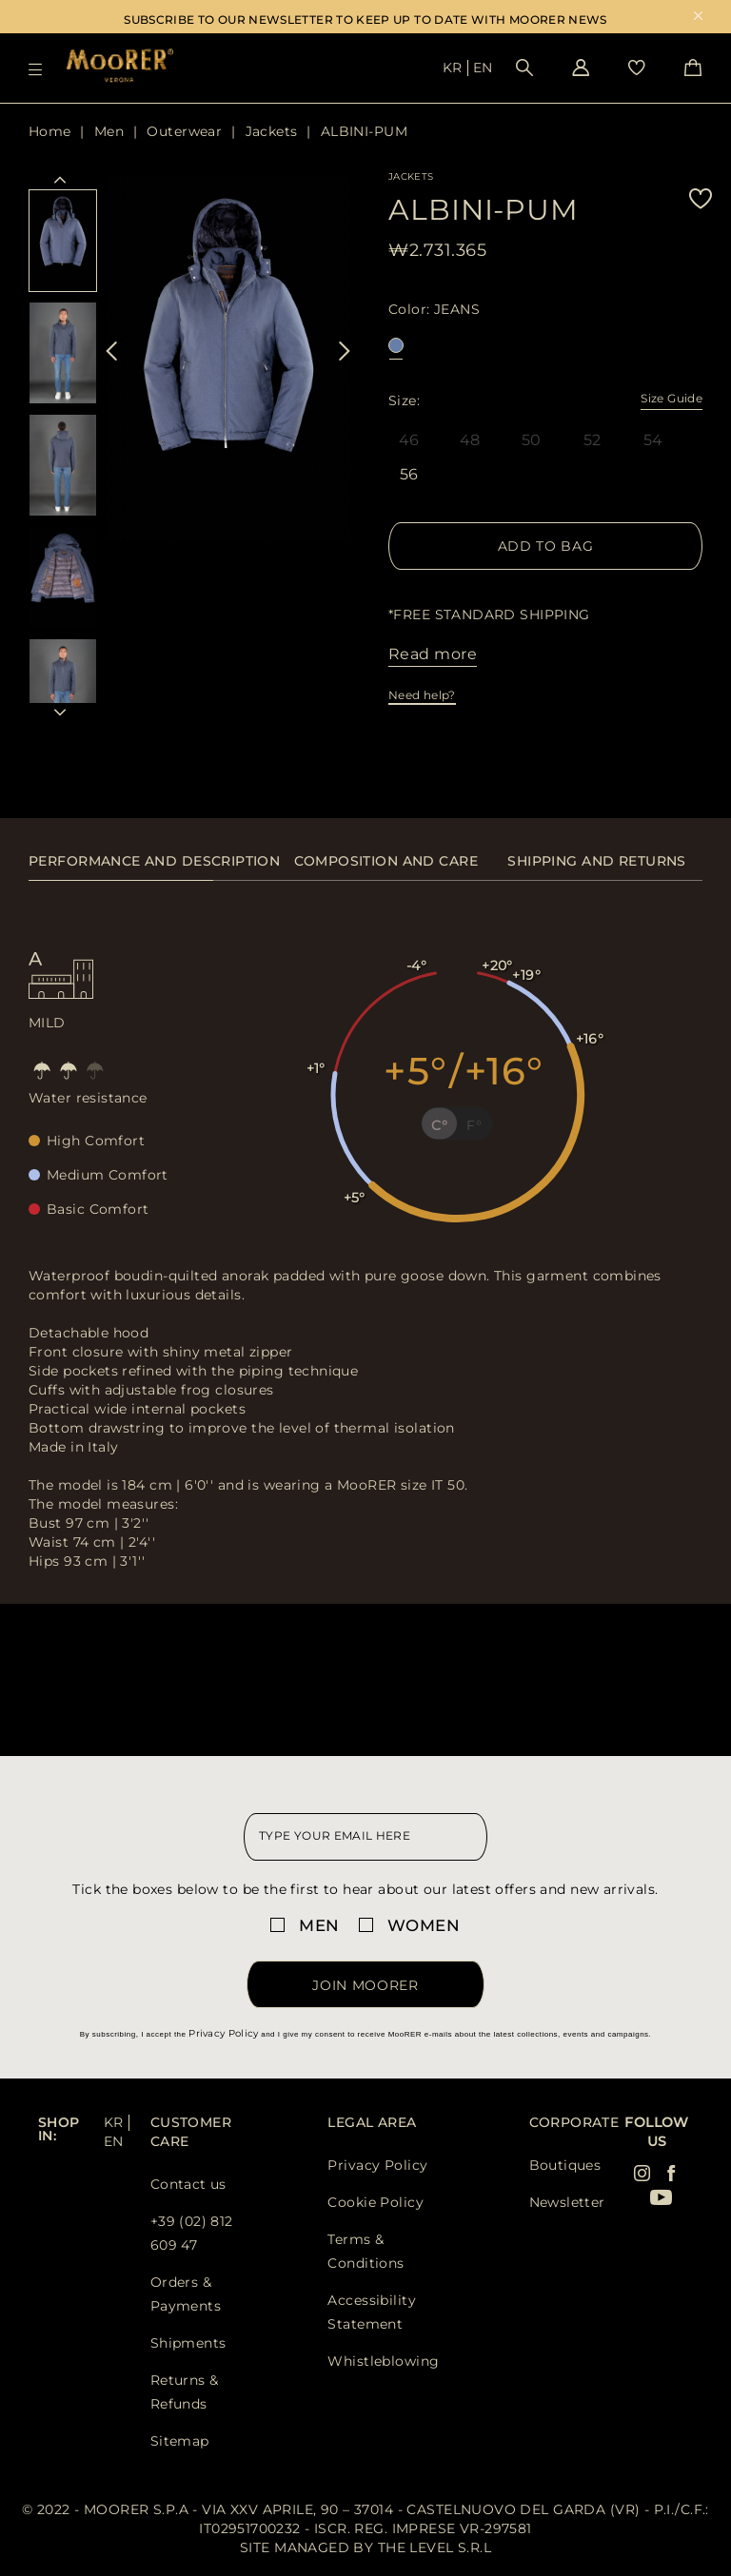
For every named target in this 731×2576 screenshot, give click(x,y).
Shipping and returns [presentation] (596, 860)
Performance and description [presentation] (154, 860)
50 (532, 440)
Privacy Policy (223, 2033)
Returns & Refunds (184, 2391)
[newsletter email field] (365, 1837)
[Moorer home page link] (120, 67)
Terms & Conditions (365, 2251)
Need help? (422, 695)
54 (653, 440)
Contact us (188, 2184)
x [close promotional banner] (698, 17)
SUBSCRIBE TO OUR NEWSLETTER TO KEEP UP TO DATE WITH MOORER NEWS (365, 19)
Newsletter (567, 2202)
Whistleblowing (383, 2361)
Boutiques (565, 2165)
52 (592, 440)
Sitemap (179, 2440)
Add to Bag (546, 546)
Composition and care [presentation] (386, 860)
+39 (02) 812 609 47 (191, 2233)
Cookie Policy (375, 2202)
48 (470, 440)
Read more (432, 654)
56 (409, 475)
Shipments (188, 2343)
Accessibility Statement (371, 2312)
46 (409, 440)
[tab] (154, 870)
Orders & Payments (185, 2294)
